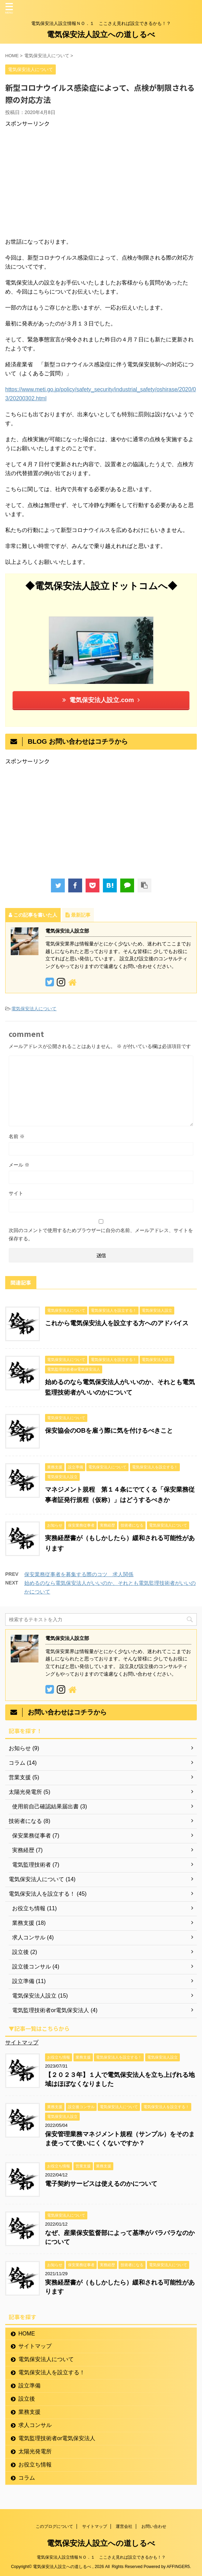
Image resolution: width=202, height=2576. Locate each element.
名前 (17, 1136)
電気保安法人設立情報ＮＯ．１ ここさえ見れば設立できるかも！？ (101, 2557)
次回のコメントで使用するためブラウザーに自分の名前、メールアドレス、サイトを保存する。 (101, 1234)
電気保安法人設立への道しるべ (101, 34)
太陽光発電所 (35, 2451)
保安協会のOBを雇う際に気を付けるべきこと (109, 1430)
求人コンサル (35, 2425)
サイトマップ (21, 2042)
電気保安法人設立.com (101, 700)
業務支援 (29, 2412)
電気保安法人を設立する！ (51, 2372)
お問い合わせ (153, 2526)
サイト (16, 1193)
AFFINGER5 (178, 2566)
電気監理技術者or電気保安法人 (56, 2438)
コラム (26, 2478)
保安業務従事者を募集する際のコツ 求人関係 (78, 1574)
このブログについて (54, 2526)
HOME (26, 2334)
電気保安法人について (33, 1008)
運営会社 (124, 2526)
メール (19, 1165)
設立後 (26, 2399)
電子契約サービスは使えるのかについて (101, 2183)
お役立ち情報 (35, 2465)
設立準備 (29, 2386)
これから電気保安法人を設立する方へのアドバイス (116, 1323)
